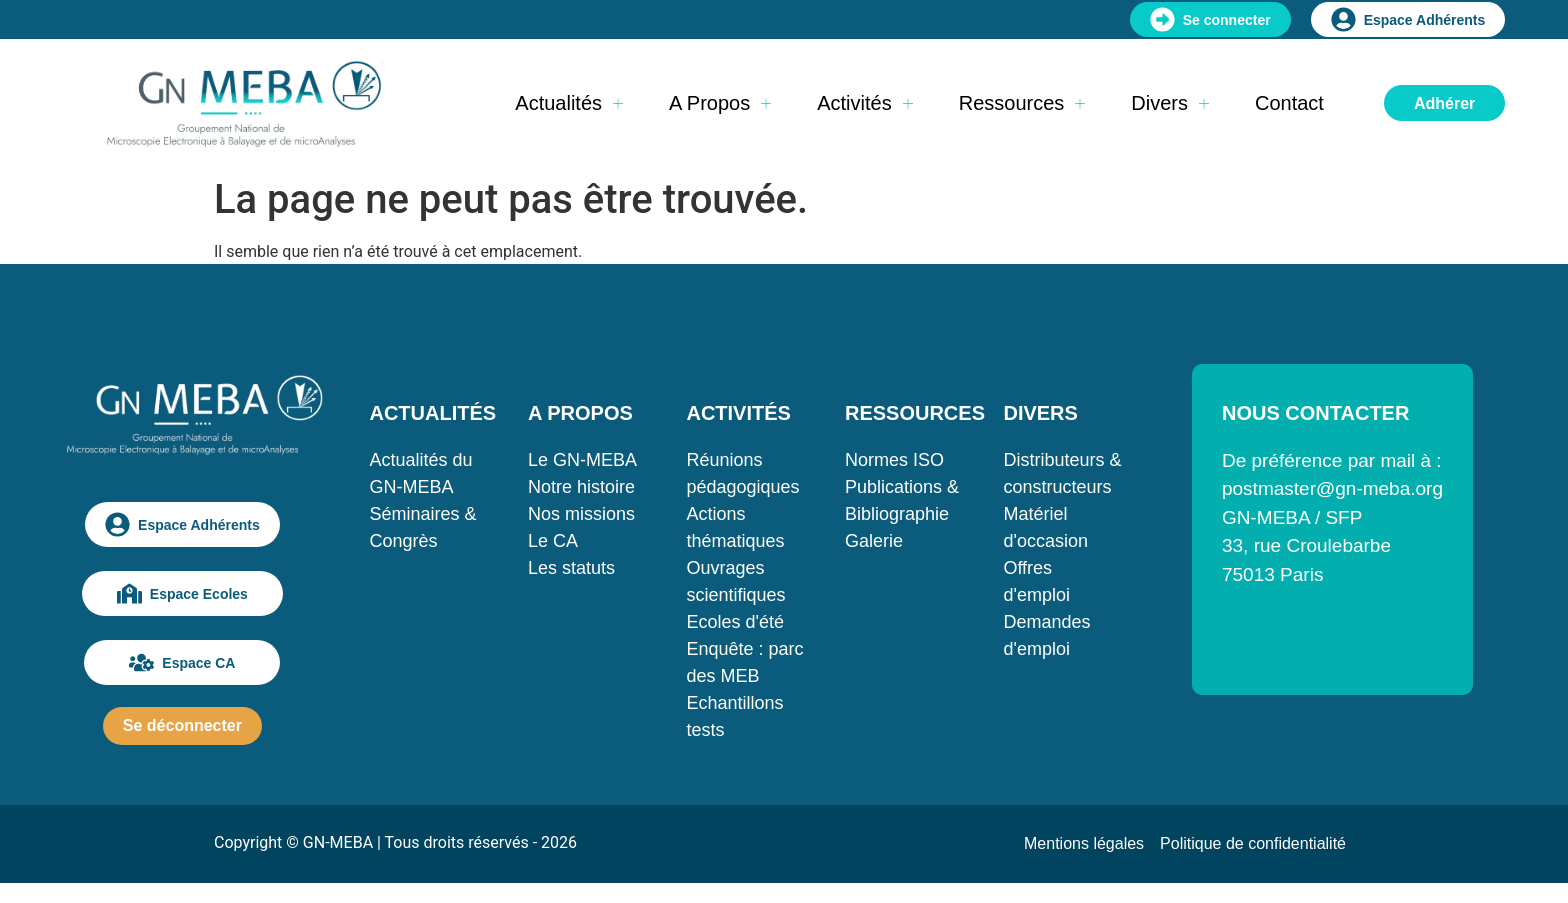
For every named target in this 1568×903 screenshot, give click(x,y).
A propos (720, 103)
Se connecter (1210, 19)
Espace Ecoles (182, 593)
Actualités (569, 103)
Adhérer (1444, 103)
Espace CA (182, 662)
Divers (1170, 103)
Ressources (1022, 103)
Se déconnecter (182, 725)
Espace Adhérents (1408, 19)
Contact (1289, 103)
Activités (864, 103)
